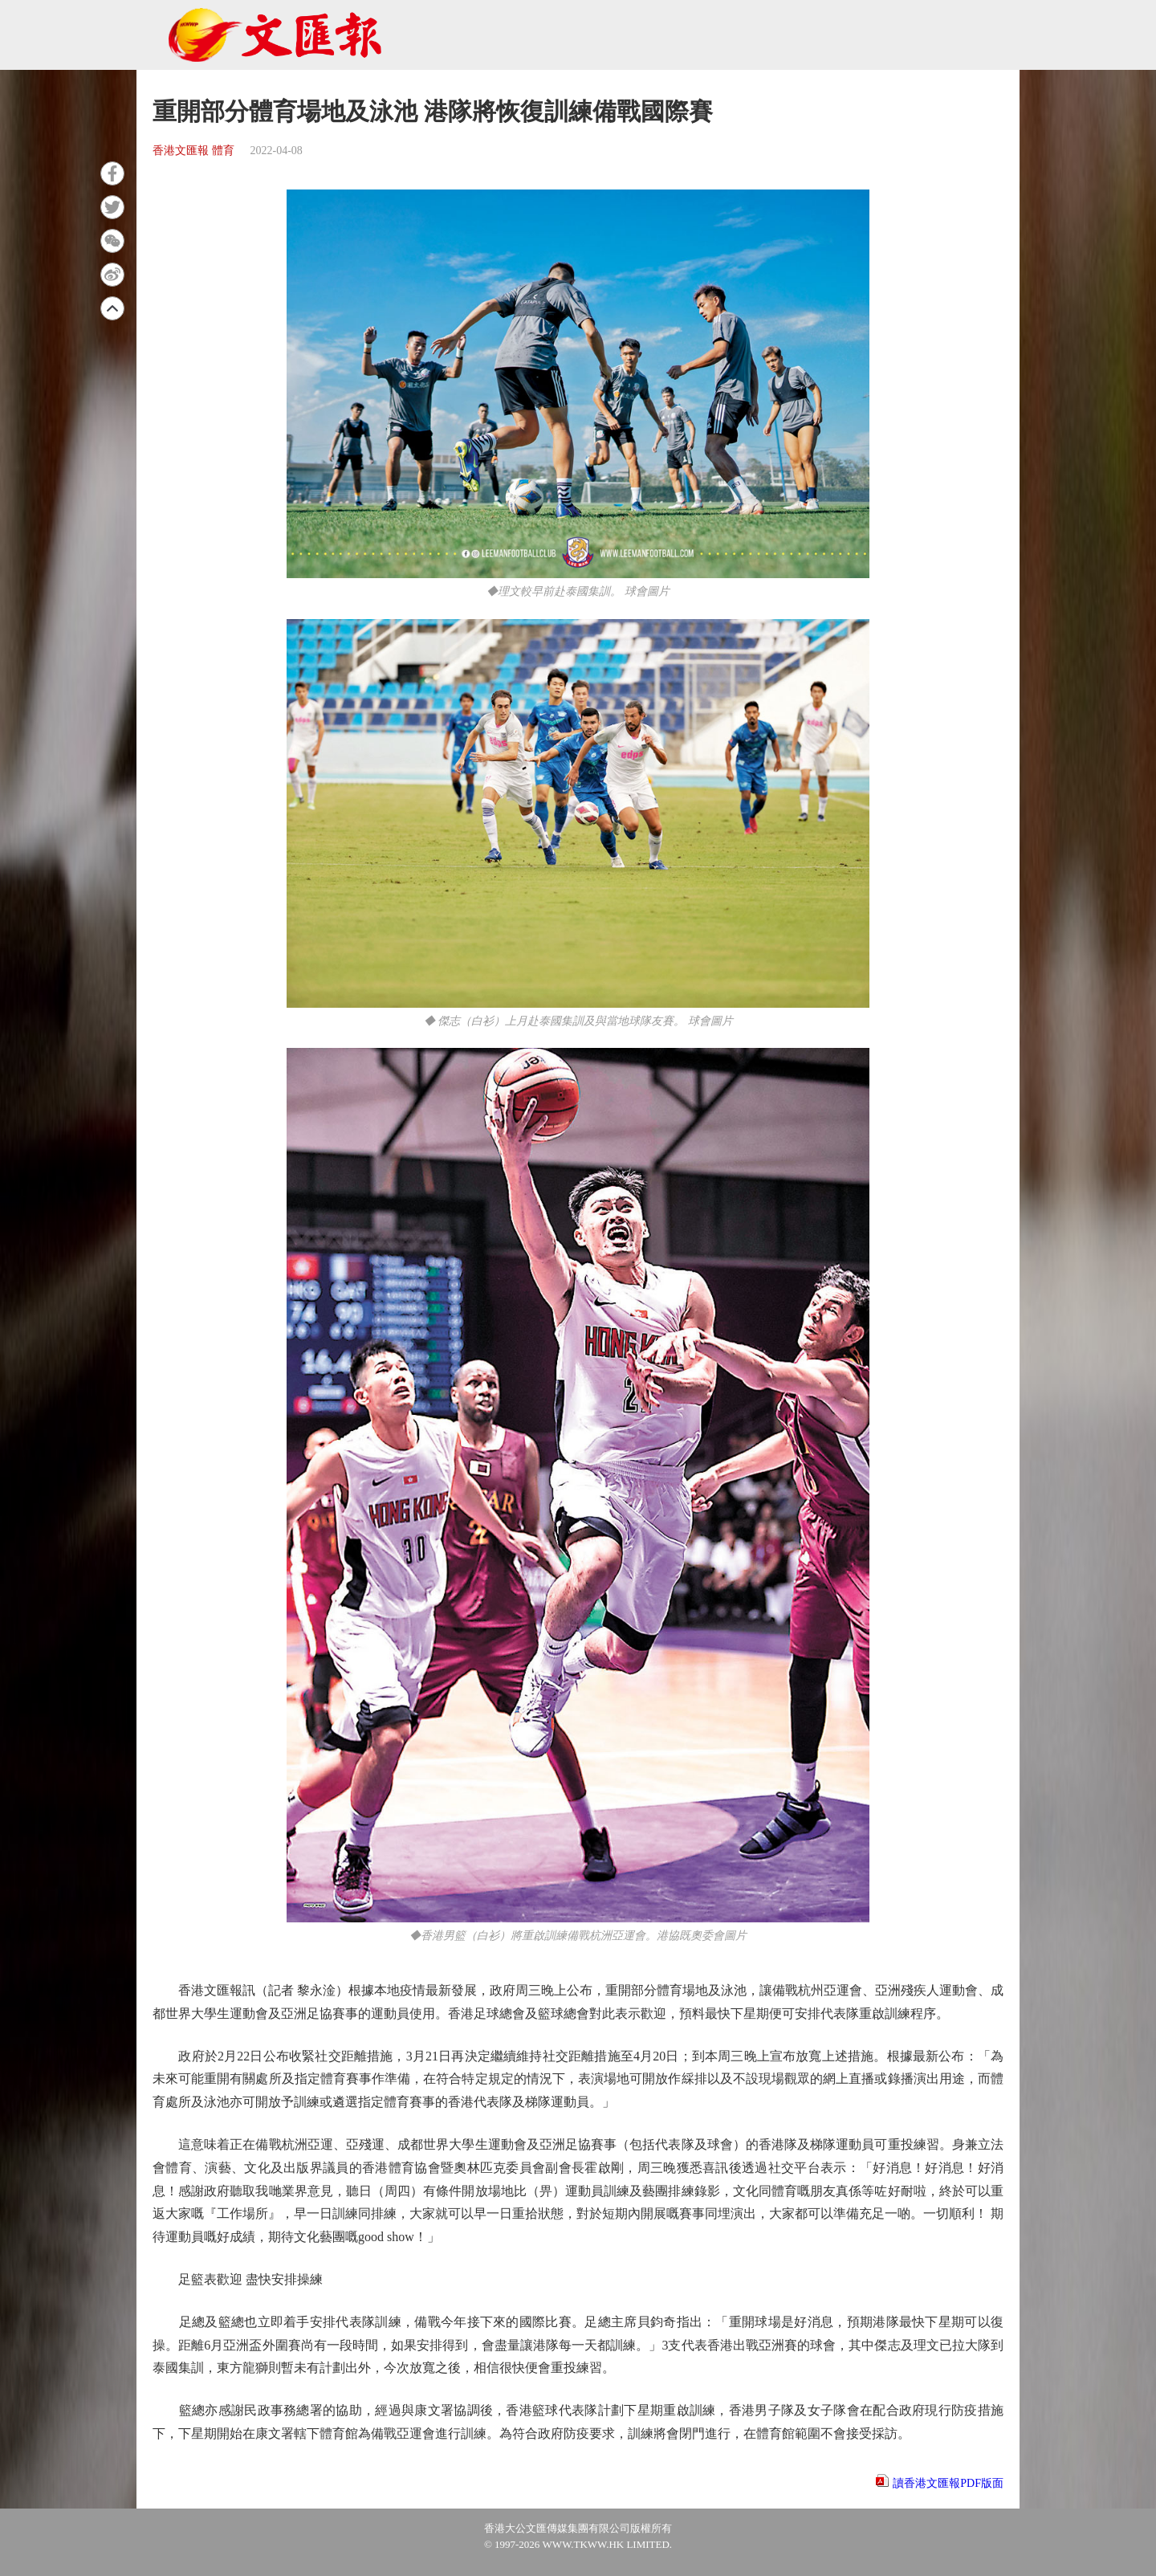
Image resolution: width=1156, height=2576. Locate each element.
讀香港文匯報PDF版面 (948, 2483)
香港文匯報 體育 (193, 151)
